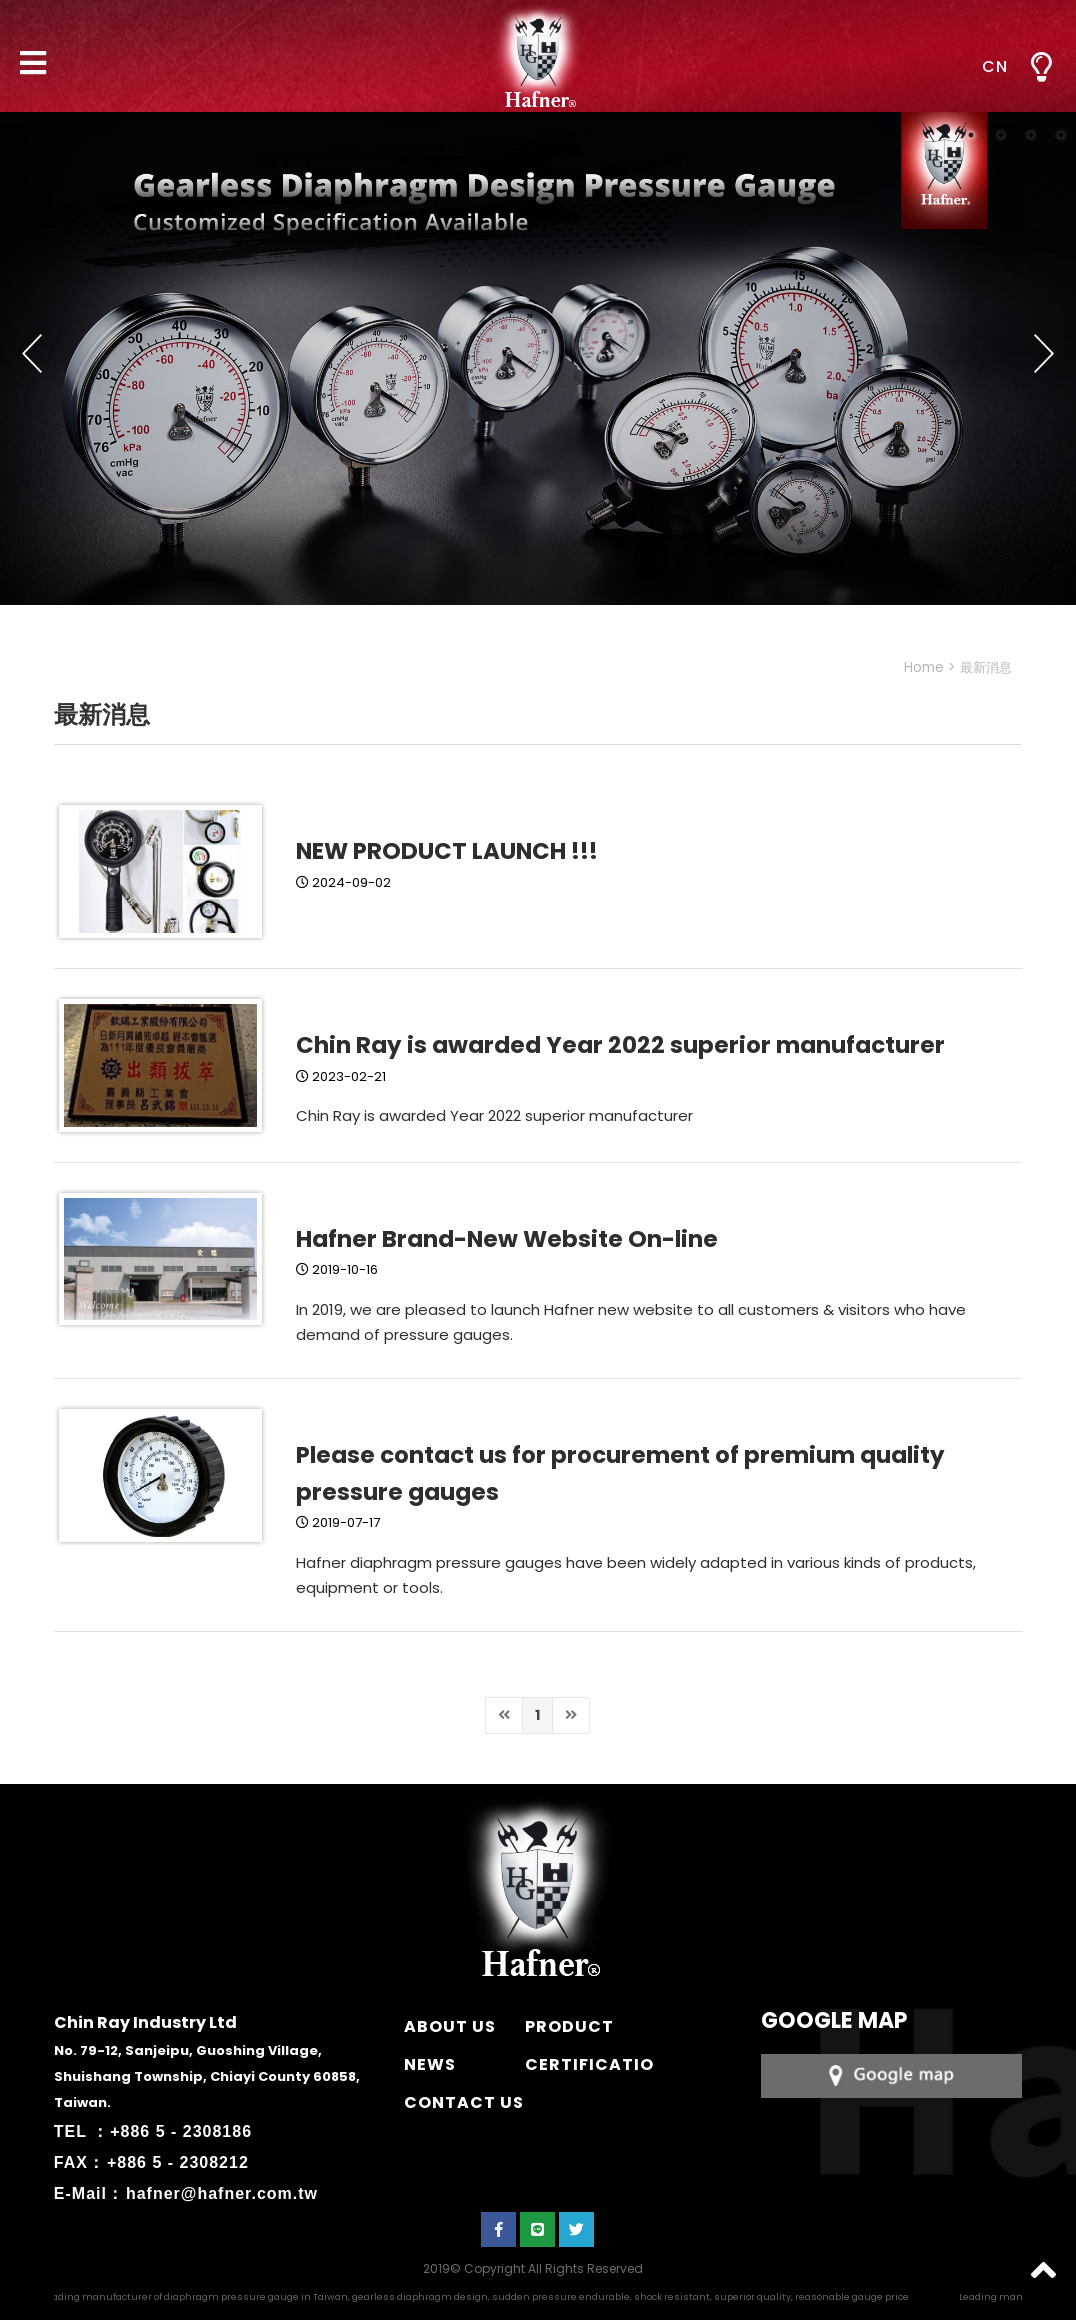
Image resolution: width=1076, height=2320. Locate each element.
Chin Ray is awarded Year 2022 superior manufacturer (620, 1045)
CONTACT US (464, 2102)
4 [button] (1061, 135)
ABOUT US (450, 2026)
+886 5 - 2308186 (181, 2131)
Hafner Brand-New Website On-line (507, 1239)
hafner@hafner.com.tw (222, 2193)
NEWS (430, 2064)
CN (995, 66)
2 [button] (1001, 135)
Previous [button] (32, 354)
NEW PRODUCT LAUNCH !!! (447, 851)
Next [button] (1044, 354)
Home (924, 667)
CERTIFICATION (596, 2064)
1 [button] (971, 135)
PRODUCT (569, 2026)
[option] (538, 358)
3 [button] (1031, 135)
